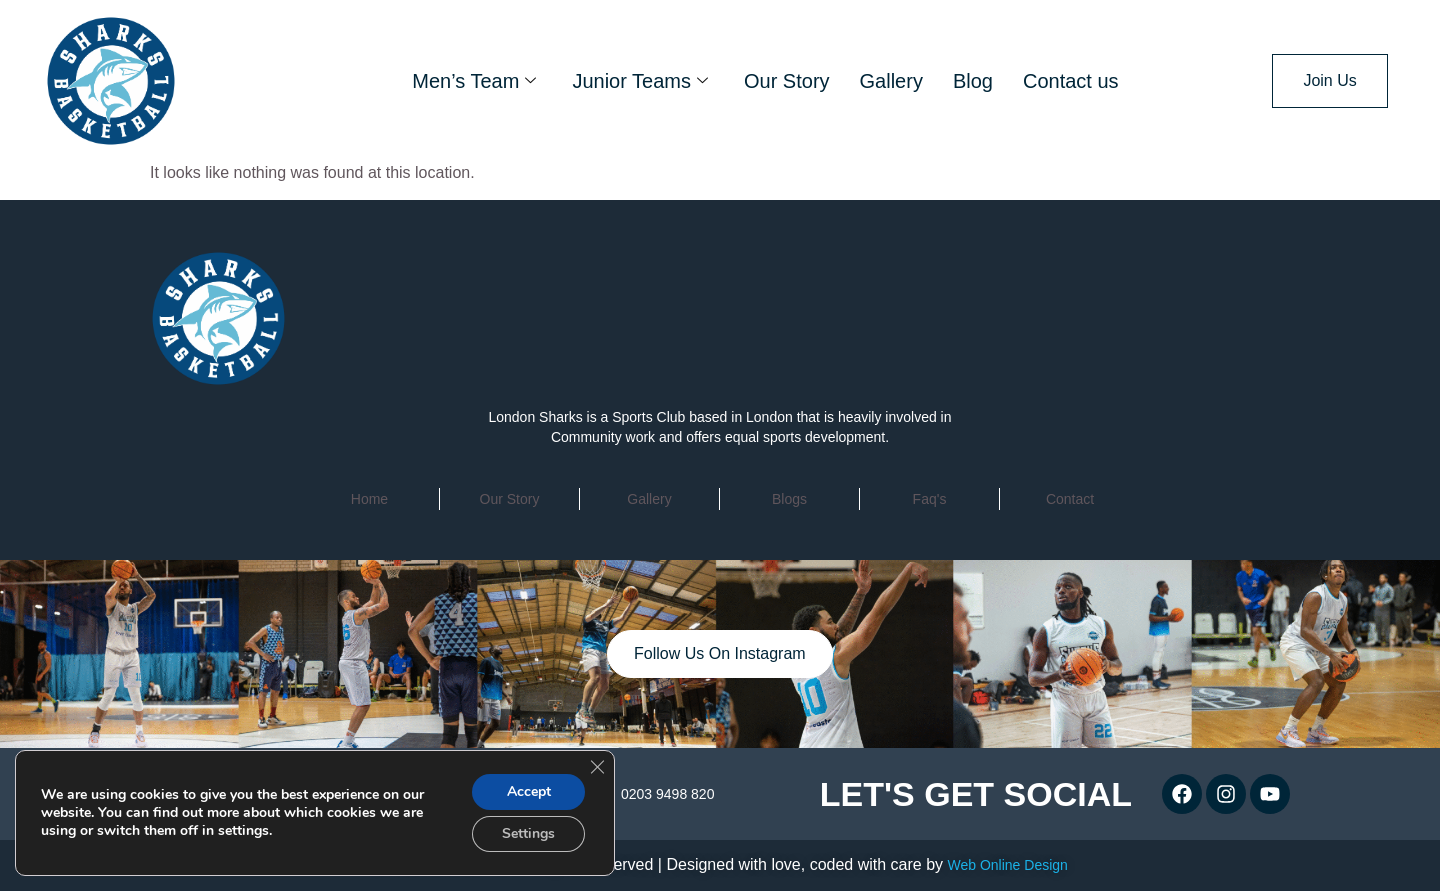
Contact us (1071, 81)
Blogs (789, 499)
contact (1070, 499)
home (369, 499)
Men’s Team (474, 81)
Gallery (891, 81)
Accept (529, 791)
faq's (930, 499)
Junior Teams (640, 81)
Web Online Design (1007, 865)
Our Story (787, 81)
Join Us (1329, 80)
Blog (973, 81)
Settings (528, 833)
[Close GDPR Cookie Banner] (597, 767)
